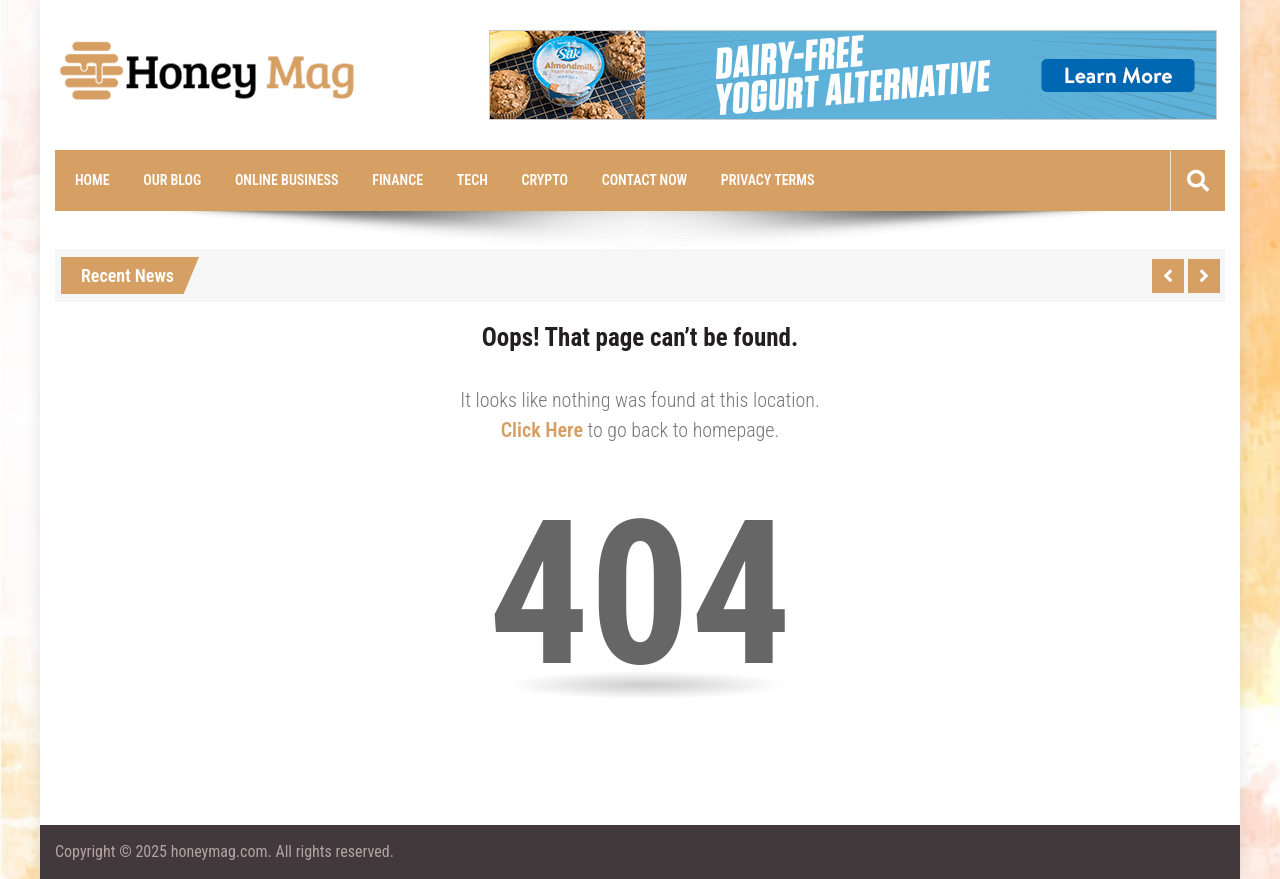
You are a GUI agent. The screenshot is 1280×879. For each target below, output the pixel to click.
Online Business (287, 180)
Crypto (544, 180)
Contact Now (644, 180)
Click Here (542, 430)
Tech (472, 180)
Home (92, 180)
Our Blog (172, 180)
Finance (397, 180)
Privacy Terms (768, 180)
